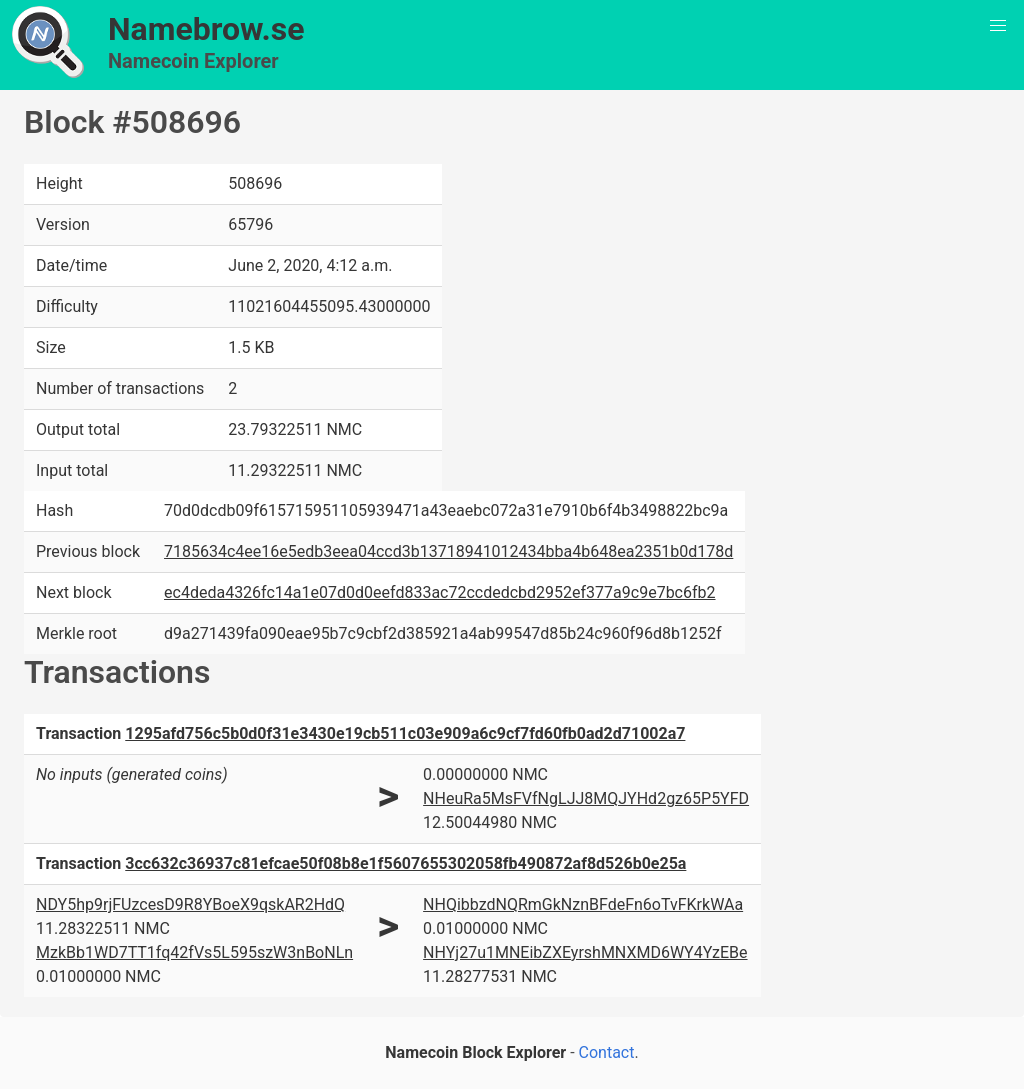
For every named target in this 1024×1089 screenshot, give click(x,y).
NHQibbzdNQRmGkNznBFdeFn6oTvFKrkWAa (583, 904)
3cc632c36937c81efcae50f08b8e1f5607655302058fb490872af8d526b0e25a (405, 863)
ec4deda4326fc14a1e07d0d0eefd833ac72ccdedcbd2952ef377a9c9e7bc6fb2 (439, 592)
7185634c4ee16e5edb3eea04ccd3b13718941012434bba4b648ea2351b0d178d (448, 551)
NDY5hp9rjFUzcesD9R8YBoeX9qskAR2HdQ (190, 904)
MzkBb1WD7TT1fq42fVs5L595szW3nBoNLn (194, 952)
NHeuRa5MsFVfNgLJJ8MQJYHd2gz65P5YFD (586, 798)
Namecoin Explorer (193, 61)
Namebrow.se (206, 29)
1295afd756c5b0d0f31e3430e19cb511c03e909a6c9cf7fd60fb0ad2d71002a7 (405, 733)
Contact (607, 1052)
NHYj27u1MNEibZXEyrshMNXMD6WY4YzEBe (585, 952)
